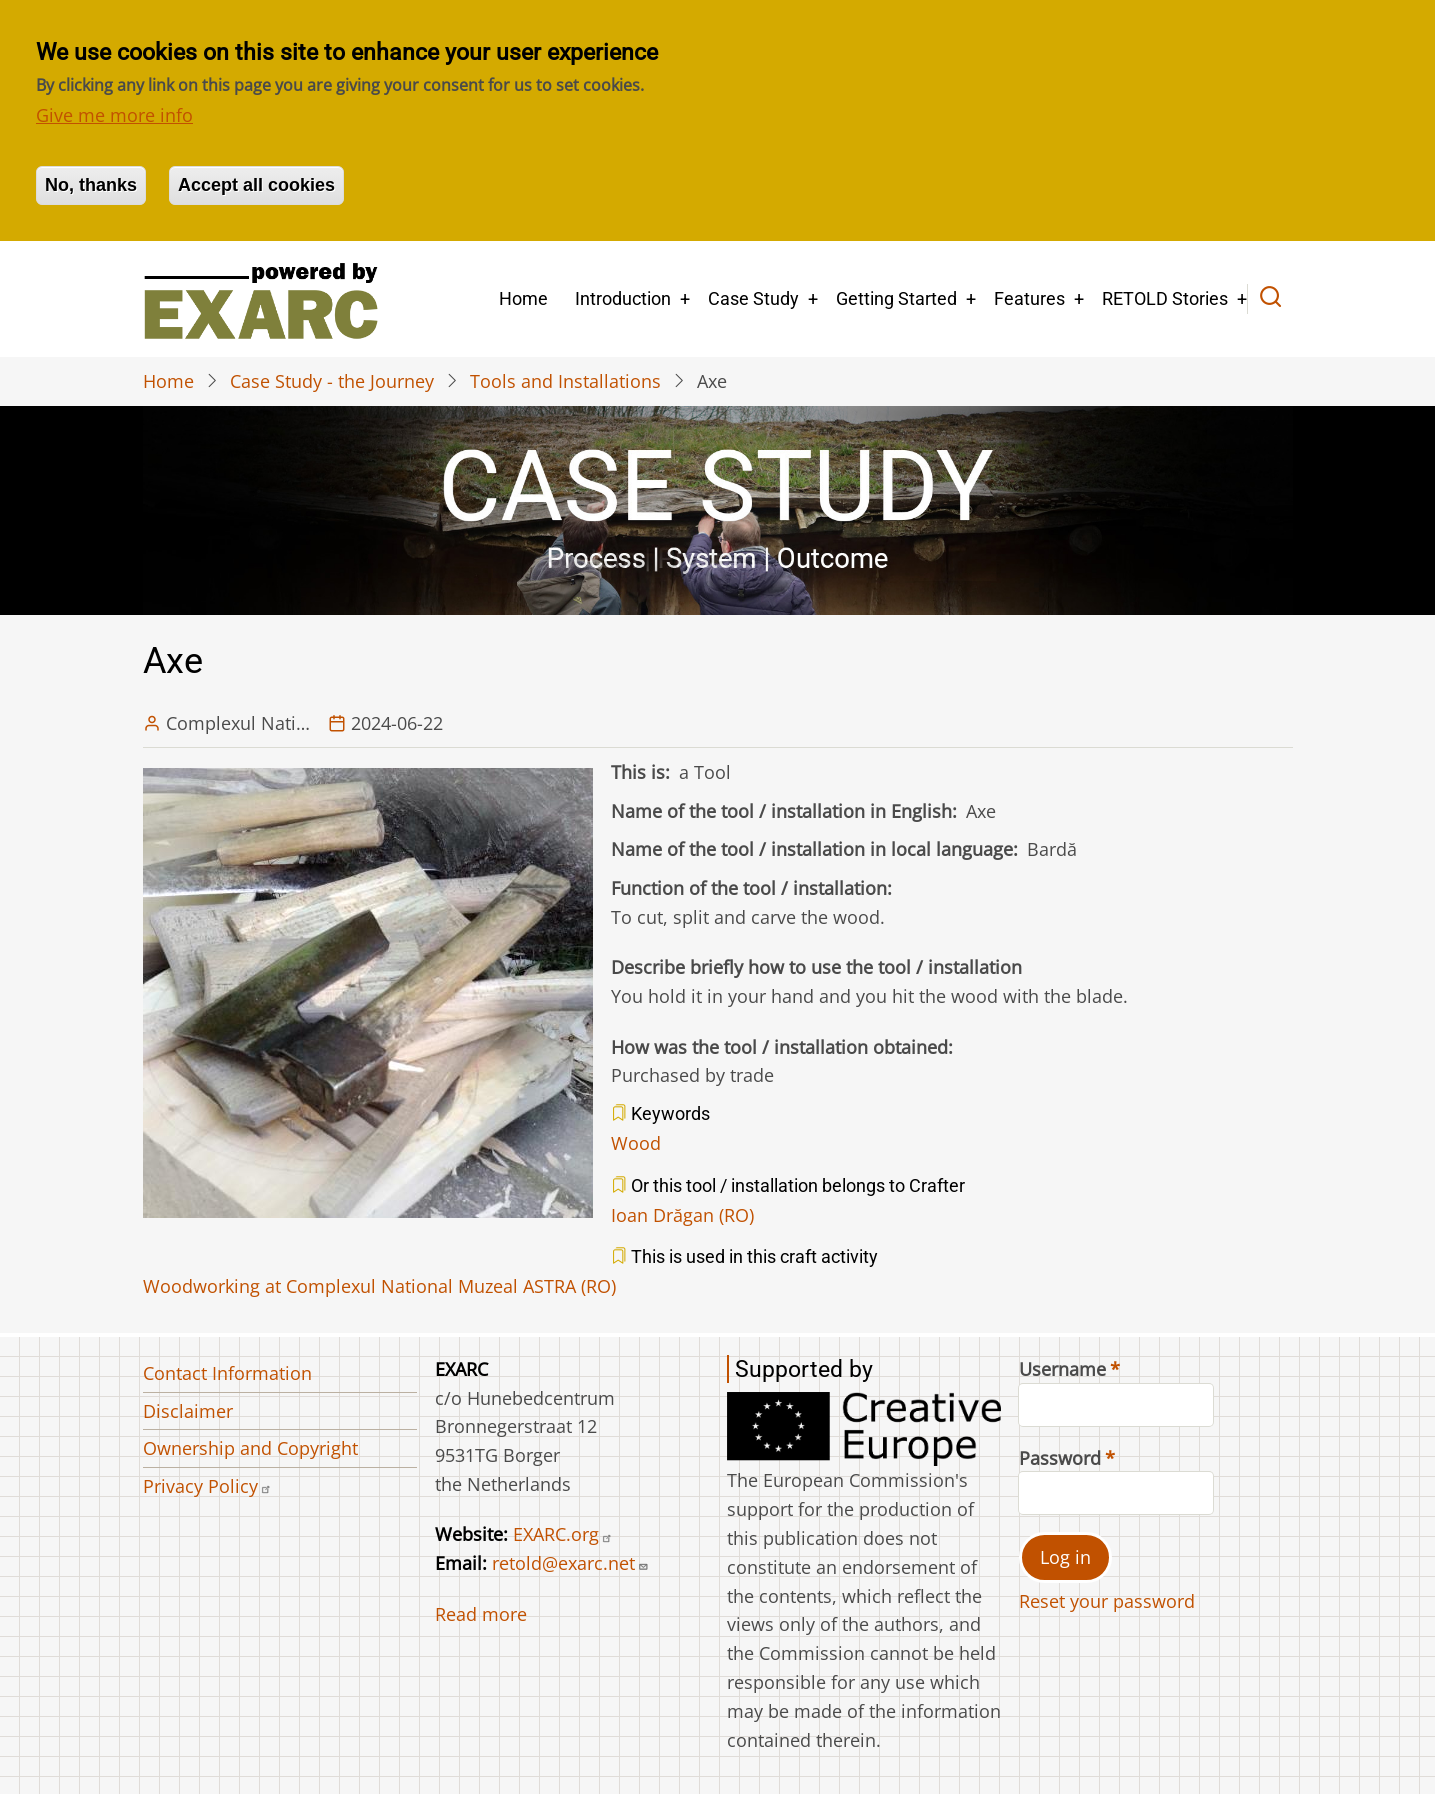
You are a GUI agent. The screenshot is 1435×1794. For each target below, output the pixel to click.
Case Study (753, 298)
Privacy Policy (207, 1486)
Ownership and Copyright (250, 1448)
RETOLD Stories (1165, 298)
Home (523, 298)
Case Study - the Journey (332, 381)
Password (1060, 1458)
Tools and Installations (565, 381)
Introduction (623, 298)
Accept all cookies (256, 185)
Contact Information (227, 1373)
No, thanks (91, 185)
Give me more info (114, 115)
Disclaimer (188, 1411)
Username (1062, 1369)
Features (1029, 298)
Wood (636, 1143)
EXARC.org (563, 1534)
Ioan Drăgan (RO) (682, 1215)
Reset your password (1107, 1601)
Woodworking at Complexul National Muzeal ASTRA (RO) (379, 1286)
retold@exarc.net (570, 1563)
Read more (481, 1614)
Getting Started (896, 298)
